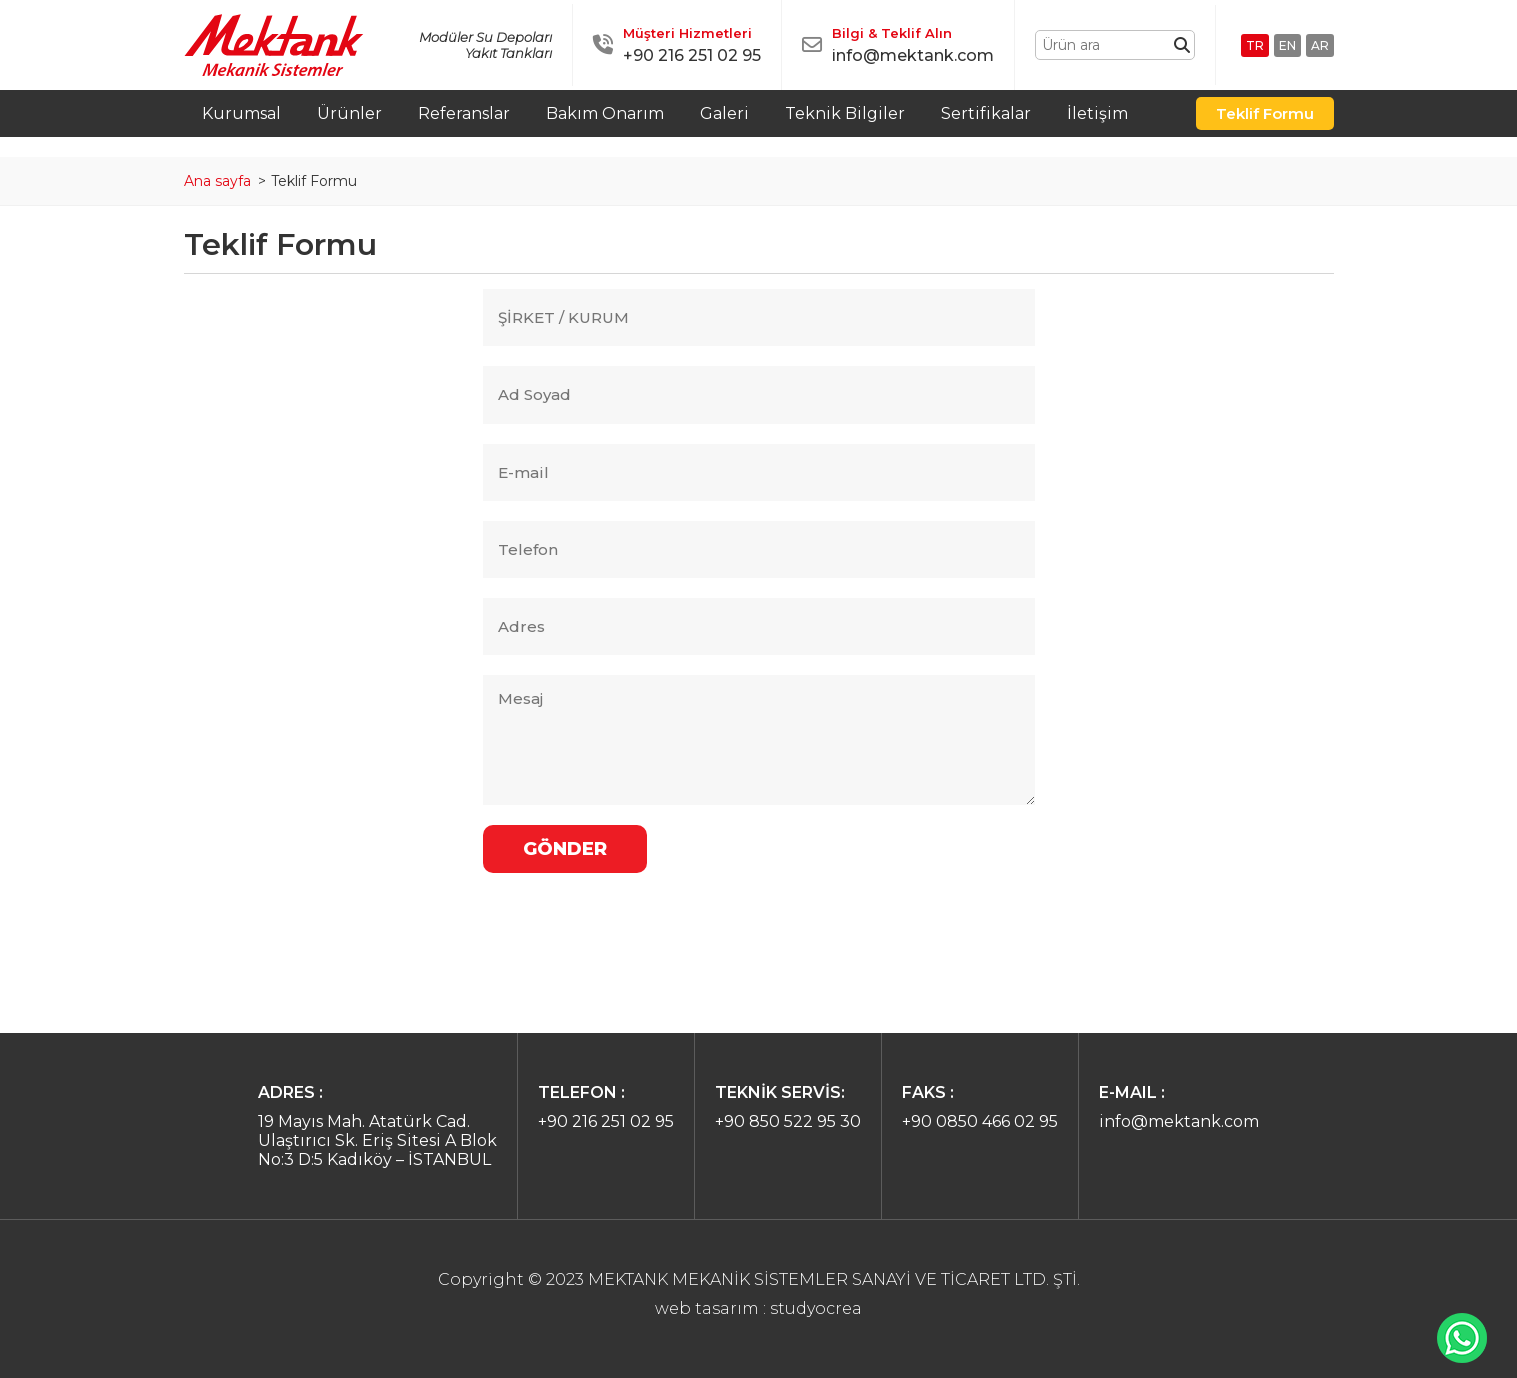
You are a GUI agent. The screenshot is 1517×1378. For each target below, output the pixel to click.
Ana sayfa (217, 181)
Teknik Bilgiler (845, 113)
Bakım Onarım (605, 113)
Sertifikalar (986, 113)
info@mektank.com (913, 55)
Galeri (724, 113)
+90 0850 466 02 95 (980, 1121)
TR (1255, 45)
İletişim (1097, 113)
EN (1287, 45)
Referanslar (464, 113)
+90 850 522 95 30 (788, 1121)
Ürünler (349, 113)
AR (1320, 45)
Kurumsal (241, 113)
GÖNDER (565, 849)
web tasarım (707, 1308)
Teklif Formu (1265, 113)
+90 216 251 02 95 (692, 55)
